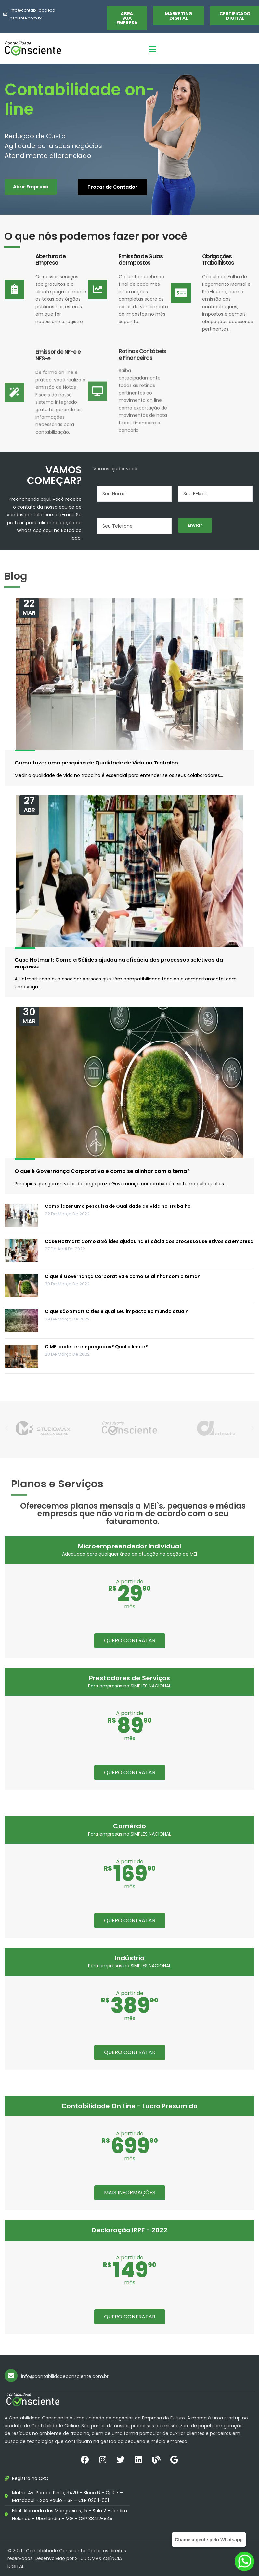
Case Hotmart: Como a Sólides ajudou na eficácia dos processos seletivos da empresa (119, 963)
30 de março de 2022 (67, 1284)
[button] (127, 18)
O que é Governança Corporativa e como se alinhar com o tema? (102, 1171)
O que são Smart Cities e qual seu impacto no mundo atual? (116, 1311)
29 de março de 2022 (67, 1319)
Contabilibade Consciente (55, 2550)
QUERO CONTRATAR (129, 1640)
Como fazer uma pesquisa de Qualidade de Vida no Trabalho (96, 762)
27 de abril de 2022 (65, 1249)
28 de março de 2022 (67, 1354)
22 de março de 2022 (67, 1214)
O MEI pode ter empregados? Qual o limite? (96, 1347)
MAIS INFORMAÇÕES (129, 2192)
